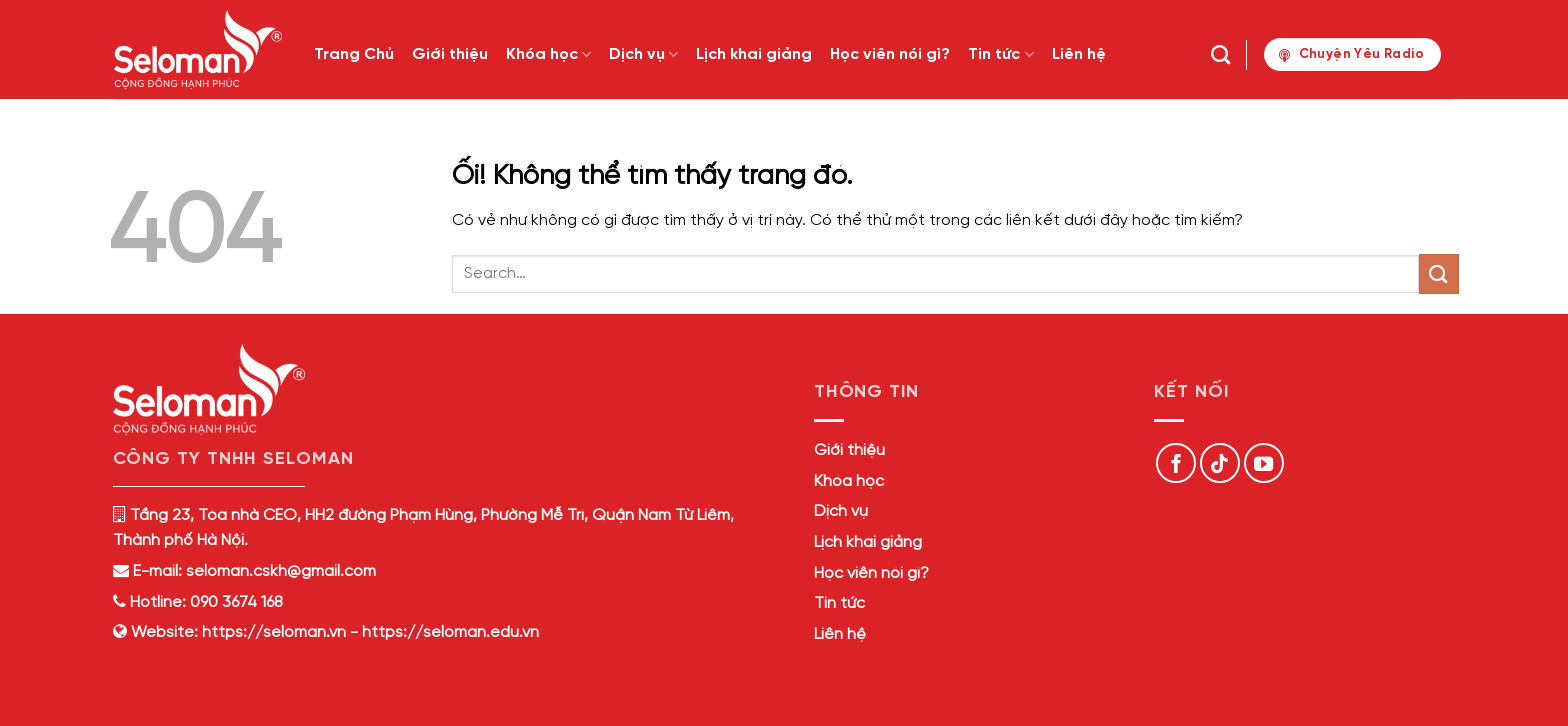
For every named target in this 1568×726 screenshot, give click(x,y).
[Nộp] (1439, 273)
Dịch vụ (643, 54)
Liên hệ (1079, 54)
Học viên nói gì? (890, 54)
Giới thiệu (450, 54)
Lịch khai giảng (754, 54)
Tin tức (1000, 54)
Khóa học (548, 54)
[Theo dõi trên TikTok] (1220, 463)
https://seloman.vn (274, 632)
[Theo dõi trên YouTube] (1264, 463)
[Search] (1220, 54)
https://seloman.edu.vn (450, 632)
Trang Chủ (354, 54)
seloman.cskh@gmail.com (281, 571)
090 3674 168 (234, 602)
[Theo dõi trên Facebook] (1176, 463)
